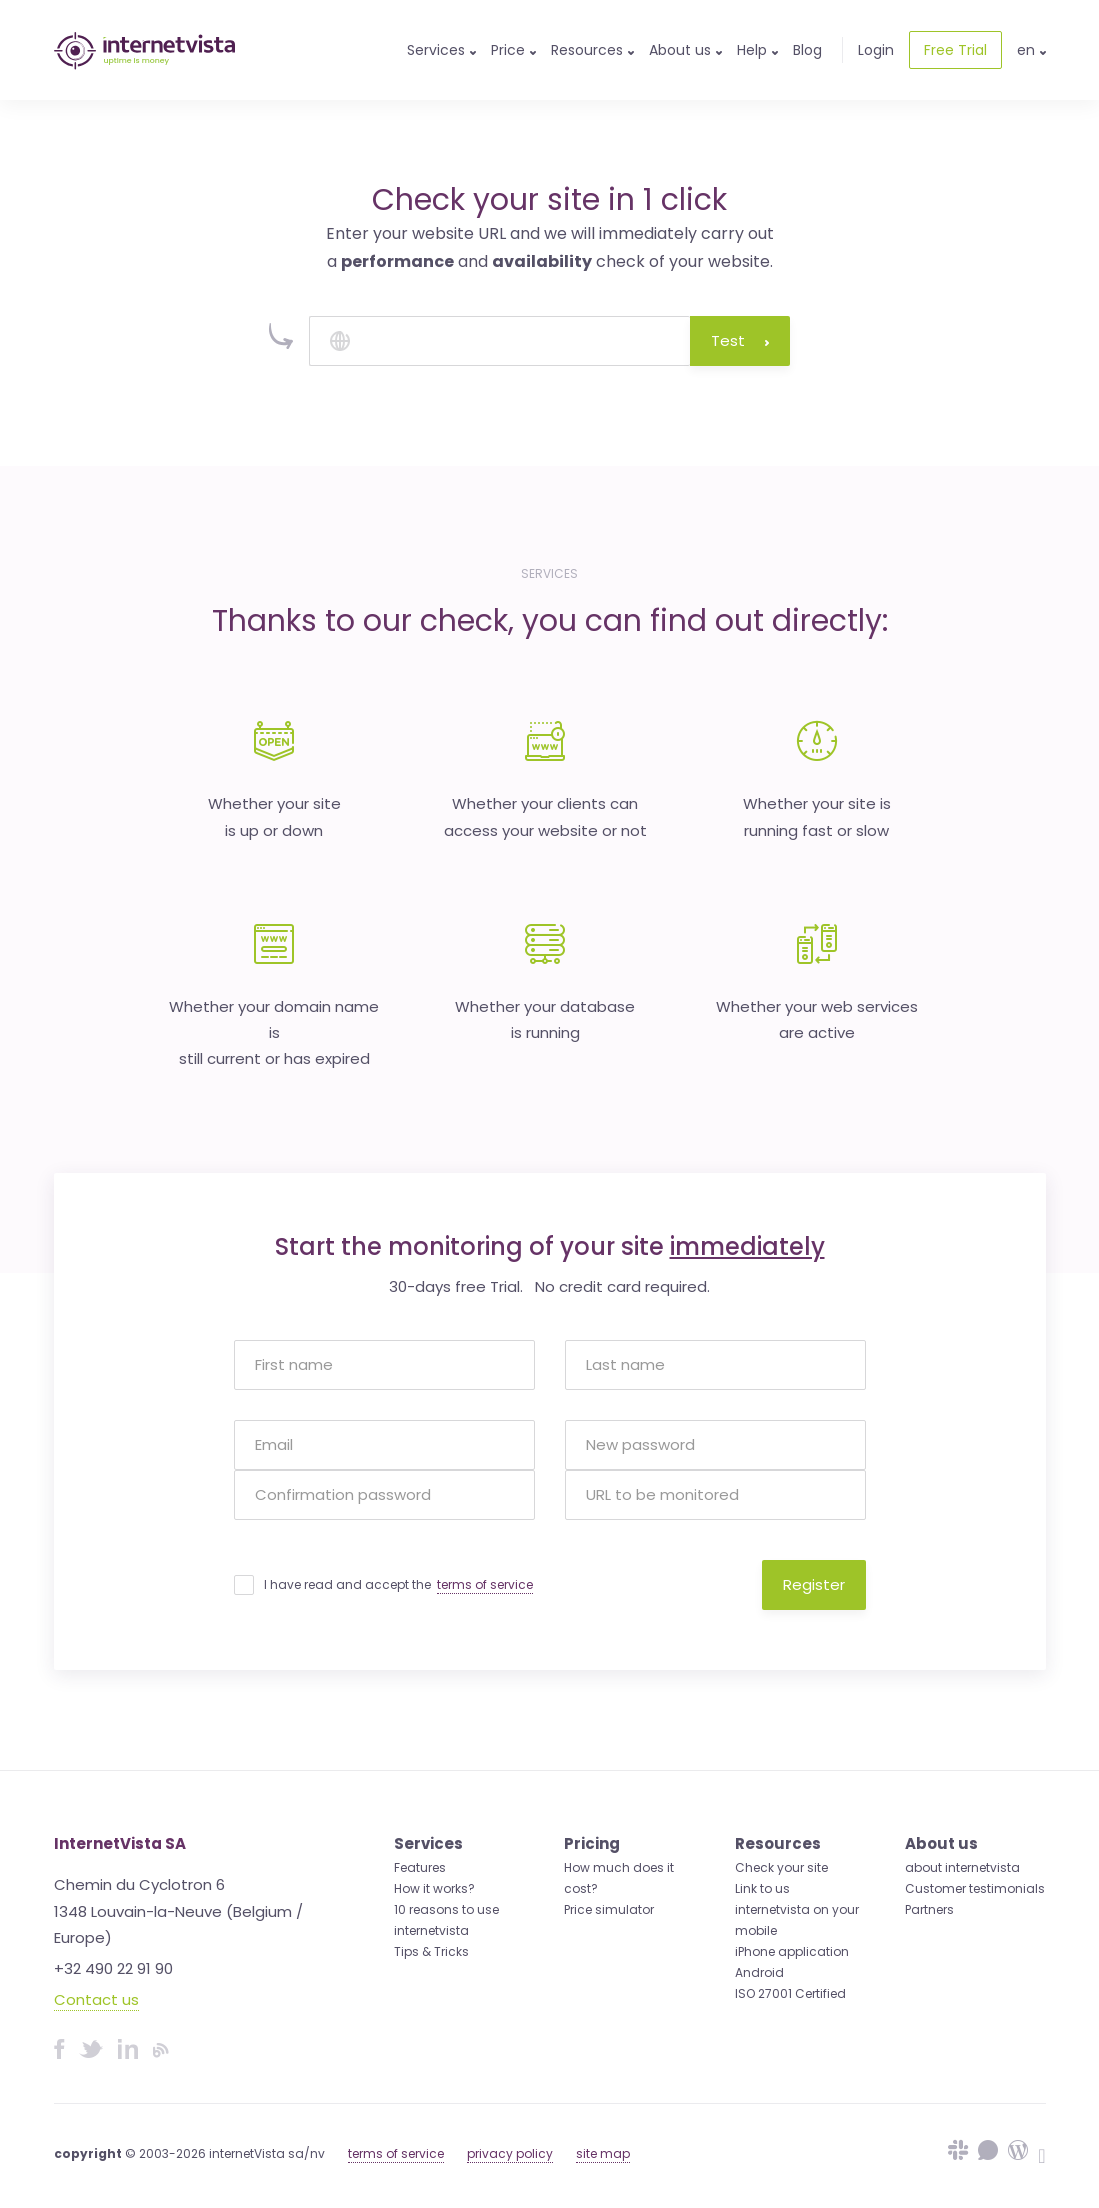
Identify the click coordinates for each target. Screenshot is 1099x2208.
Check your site (781, 1867)
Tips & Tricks (431, 1951)
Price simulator (609, 1909)
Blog (807, 50)
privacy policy (510, 2153)
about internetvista (962, 1867)
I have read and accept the (398, 1585)
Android (759, 1972)
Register (814, 1584)
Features (420, 1867)
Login (876, 50)
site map (603, 2153)
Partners (929, 1909)
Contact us (96, 1999)
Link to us (762, 1888)
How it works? (434, 1888)
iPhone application (792, 1951)
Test (740, 340)
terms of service (485, 1584)
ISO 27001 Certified (790, 1993)
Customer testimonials (975, 1888)
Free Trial (955, 50)
